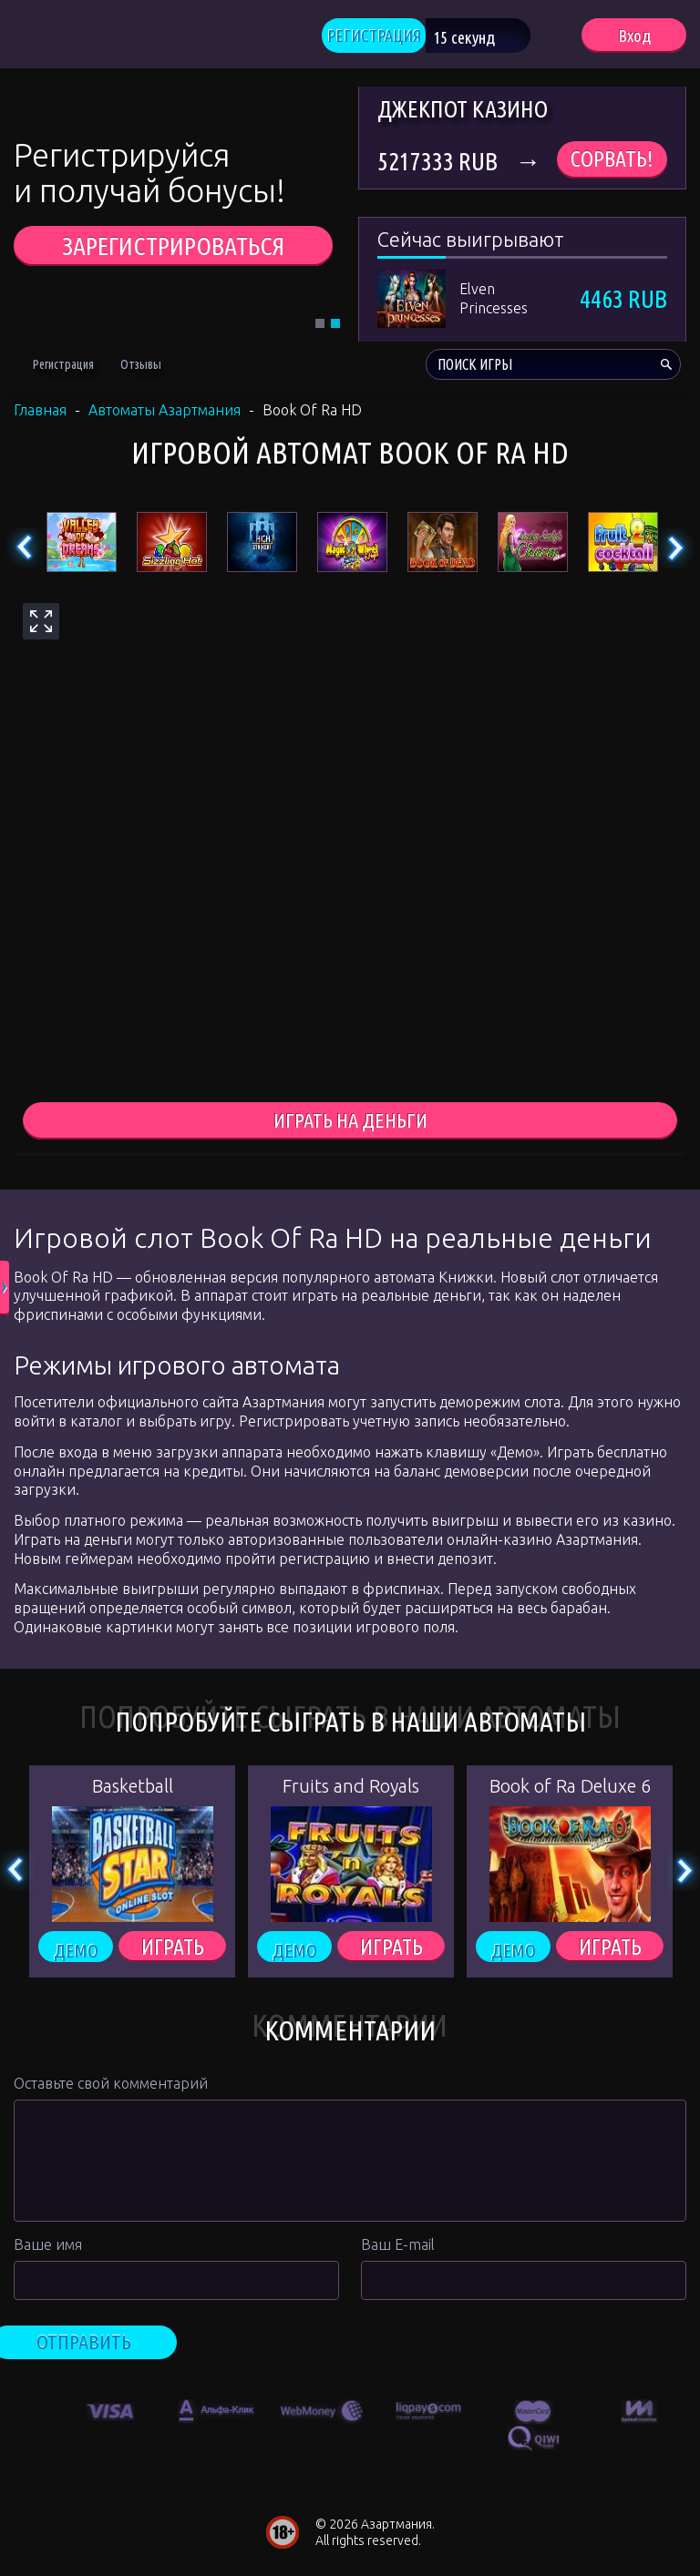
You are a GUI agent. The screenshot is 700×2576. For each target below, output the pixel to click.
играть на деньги (350, 1126)
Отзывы (140, 369)
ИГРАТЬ (172, 1954)
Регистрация (63, 369)
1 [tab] (319, 327)
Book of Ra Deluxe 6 (570, 1792)
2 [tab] (335, 327)
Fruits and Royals (351, 1792)
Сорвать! (612, 163)
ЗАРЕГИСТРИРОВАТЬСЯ (173, 250)
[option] (110, 2412)
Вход (633, 37)
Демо (76, 1954)
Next (674, 551)
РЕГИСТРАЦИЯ (396, 37)
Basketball (132, 1792)
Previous (25, 551)
